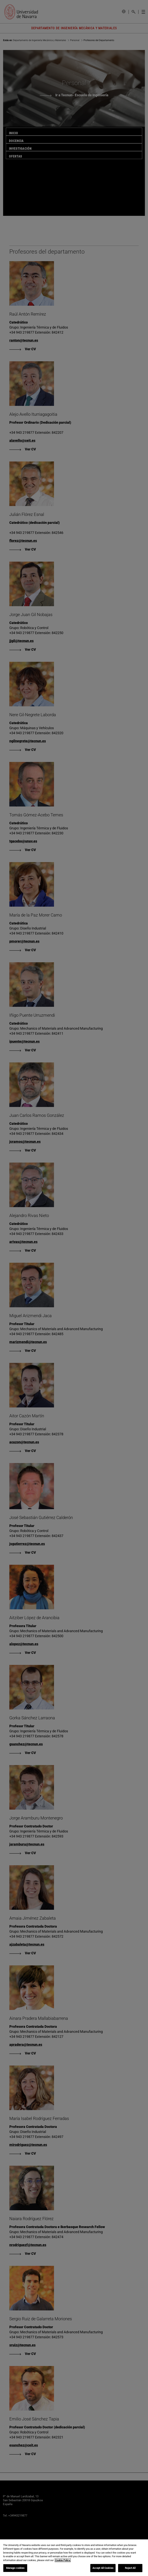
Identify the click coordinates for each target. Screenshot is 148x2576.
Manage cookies (15, 2568)
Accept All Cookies (102, 2568)
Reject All (130, 2568)
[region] (74, 2557)
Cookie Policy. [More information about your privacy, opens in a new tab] (62, 2560)
